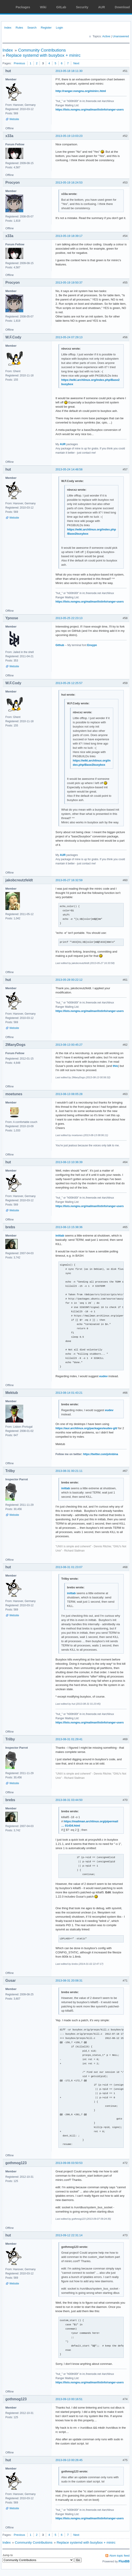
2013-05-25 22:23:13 (69, 618)
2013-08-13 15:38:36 (69, 1227)
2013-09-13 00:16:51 (69, 2399)
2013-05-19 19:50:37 (69, 282)
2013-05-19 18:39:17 (69, 236)
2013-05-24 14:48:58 (69, 469)
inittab (59, 1235)
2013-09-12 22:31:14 (69, 2235)
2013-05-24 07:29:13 (69, 337)
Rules (19, 27)
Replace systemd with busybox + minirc (43, 55)
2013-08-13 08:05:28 (69, 1094)
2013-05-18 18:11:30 (69, 71)
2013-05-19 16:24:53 (69, 182)
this (115, 1066)
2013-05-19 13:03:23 (69, 136)
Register (46, 27)
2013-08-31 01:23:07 (69, 1567)
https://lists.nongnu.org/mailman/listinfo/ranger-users (89, 109)
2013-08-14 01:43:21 (69, 1392)
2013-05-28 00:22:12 (69, 979)
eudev (103, 1376)
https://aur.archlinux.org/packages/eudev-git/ (86, 1428)
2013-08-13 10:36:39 (69, 1162)
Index (7, 27)
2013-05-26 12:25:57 (69, 683)
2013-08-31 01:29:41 (69, 1739)
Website (14, 119)
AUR (101, 7)
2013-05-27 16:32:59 (69, 880)
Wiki (43, 7)
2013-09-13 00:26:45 (69, 2460)
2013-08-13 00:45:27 (69, 1044)
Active (106, 36)
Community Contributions (42, 50)
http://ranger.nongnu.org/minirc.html (80, 91)
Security (82, 7)
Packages (23, 7)
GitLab (61, 7)
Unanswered (121, 36)
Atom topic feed (119, 2555)
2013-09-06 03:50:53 (69, 2163)
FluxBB (124, 2561)
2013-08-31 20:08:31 (69, 1980)
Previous (19, 63)
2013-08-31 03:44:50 (69, 1800)
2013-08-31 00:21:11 (69, 1471)
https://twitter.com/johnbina (100, 1454)
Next (76, 63)
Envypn (92, 645)
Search (31, 27)
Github (59, 645)
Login (59, 27)
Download (122, 7)
